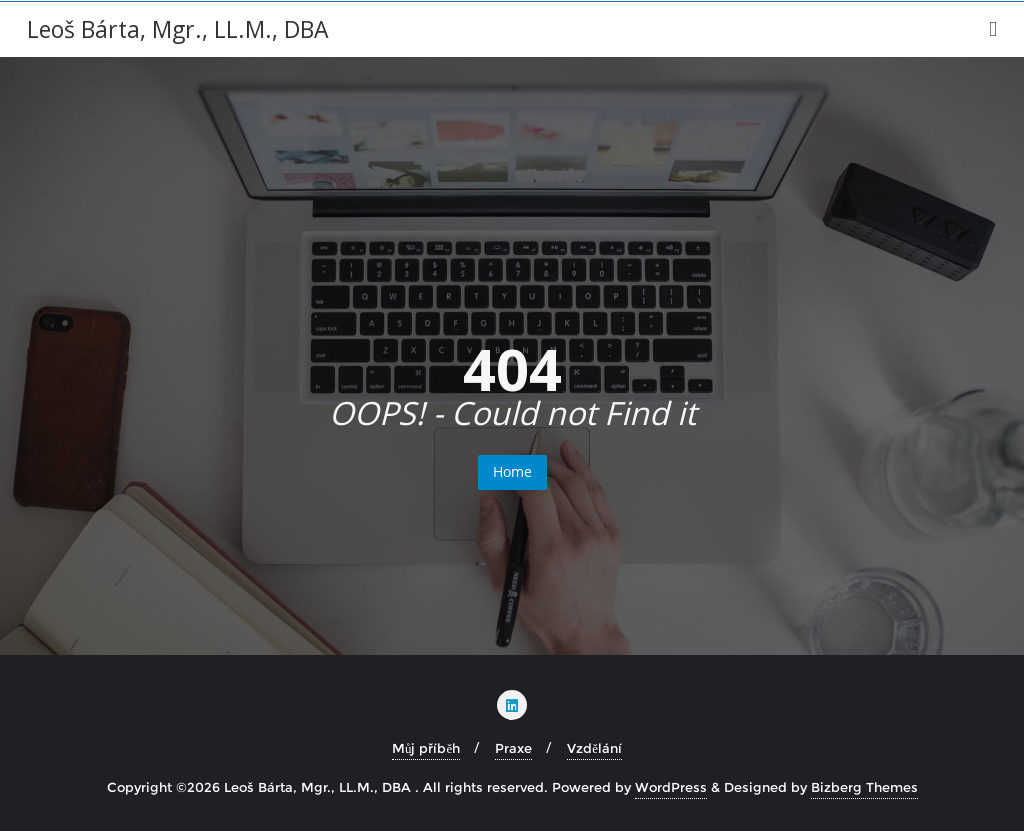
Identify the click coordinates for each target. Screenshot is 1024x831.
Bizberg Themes (864, 787)
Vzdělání (594, 748)
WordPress (671, 787)
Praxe (513, 748)
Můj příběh (426, 748)
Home (512, 471)
